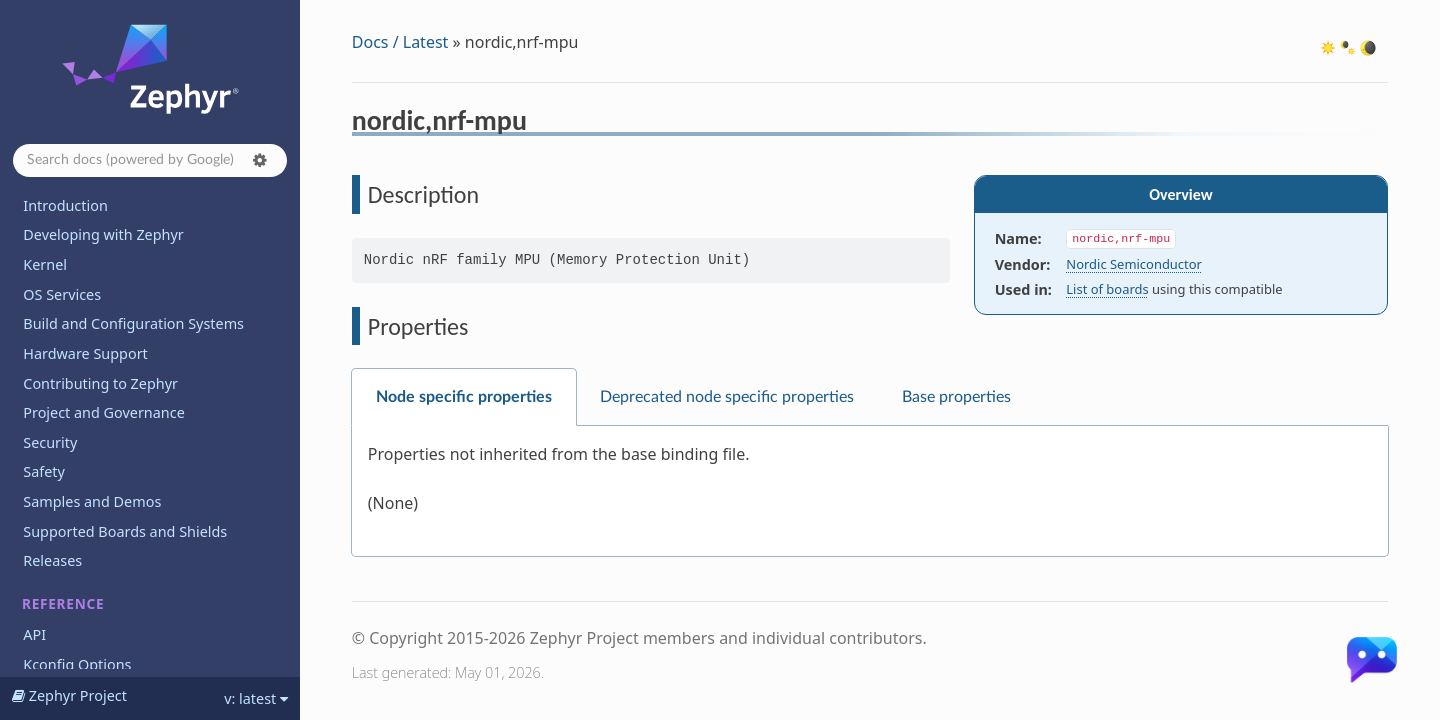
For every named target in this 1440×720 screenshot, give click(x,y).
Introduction (65, 205)
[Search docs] (150, 160)
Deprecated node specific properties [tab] (727, 397)
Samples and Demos (92, 501)
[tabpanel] (870, 491)
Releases (52, 560)
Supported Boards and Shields (125, 531)
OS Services (62, 294)
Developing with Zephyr (103, 234)
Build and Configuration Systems (133, 323)
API (34, 634)
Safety (44, 471)
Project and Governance (103, 412)
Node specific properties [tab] (464, 397)
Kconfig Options (77, 664)
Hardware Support (85, 353)
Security (50, 442)
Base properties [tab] (956, 397)
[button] (260, 160)
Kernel (45, 264)
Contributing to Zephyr (100, 383)
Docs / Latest (400, 42)
